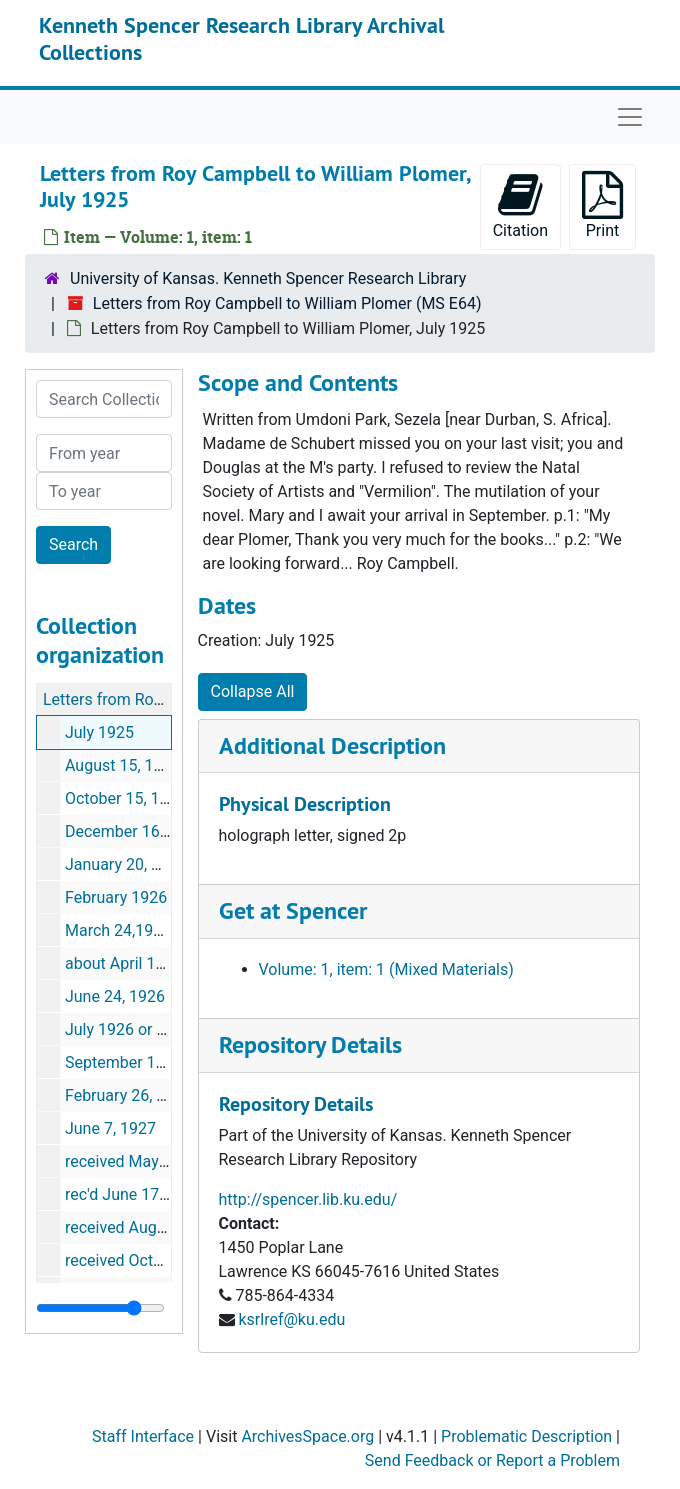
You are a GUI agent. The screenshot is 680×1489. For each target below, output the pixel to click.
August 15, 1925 (123, 765)
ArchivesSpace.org (307, 1436)
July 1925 (99, 732)
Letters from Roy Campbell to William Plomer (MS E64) (287, 303)
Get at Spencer (293, 910)
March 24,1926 (118, 930)
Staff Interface (143, 1436)
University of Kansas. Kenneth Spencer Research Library (268, 278)
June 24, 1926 (115, 996)
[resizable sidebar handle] (100, 1308)
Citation (520, 205)
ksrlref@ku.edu (291, 1319)
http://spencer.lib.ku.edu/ (308, 1199)
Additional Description (332, 745)
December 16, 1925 (134, 831)
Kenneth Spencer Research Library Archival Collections (241, 38)
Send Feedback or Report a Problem (492, 1460)
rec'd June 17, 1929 (133, 1194)
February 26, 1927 (128, 1095)
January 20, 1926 (126, 864)
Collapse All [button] (253, 691)
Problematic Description (526, 1436)
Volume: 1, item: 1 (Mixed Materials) (386, 969)
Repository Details (310, 1044)
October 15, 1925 (126, 798)
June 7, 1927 (110, 1128)
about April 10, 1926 (136, 963)
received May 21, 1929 (144, 1161)
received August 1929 (142, 1227)
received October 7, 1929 (153, 1260)
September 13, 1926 (136, 1062)
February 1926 (116, 897)
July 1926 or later (126, 1029)
